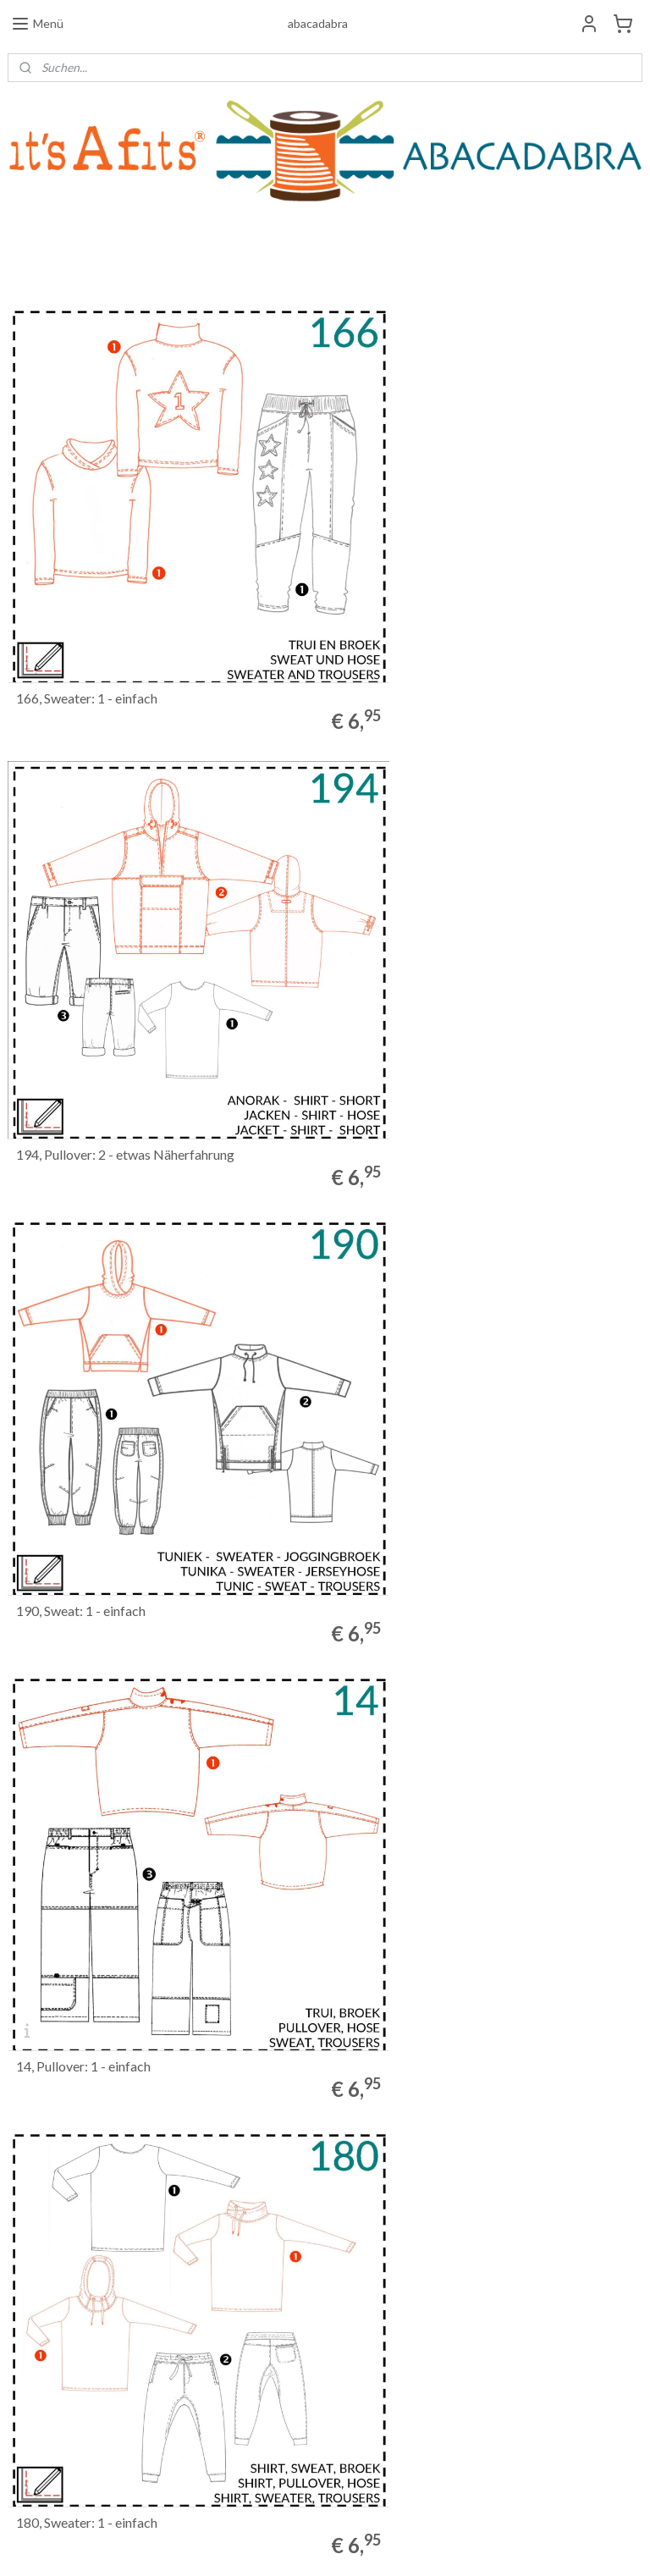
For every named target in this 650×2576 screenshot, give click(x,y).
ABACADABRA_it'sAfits (298, 2456)
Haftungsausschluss (54, 2391)
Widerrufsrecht (44, 2326)
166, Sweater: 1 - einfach (86, 627)
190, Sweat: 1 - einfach (81, 1011)
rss (290, 2545)
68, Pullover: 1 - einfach (83, 1780)
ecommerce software (349, 2545)
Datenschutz (37, 2407)
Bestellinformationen (57, 2309)
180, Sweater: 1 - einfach (86, 1396)
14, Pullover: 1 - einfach (408, 1011)
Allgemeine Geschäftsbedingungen (88, 2342)
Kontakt (25, 2375)
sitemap (259, 2545)
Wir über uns (37, 2358)
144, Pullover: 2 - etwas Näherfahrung (450, 1396)
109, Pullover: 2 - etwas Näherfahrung (450, 1780)
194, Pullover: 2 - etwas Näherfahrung (450, 627)
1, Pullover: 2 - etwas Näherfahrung (117, 2164)
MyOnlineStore (489, 2545)
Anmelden (481, 2347)
